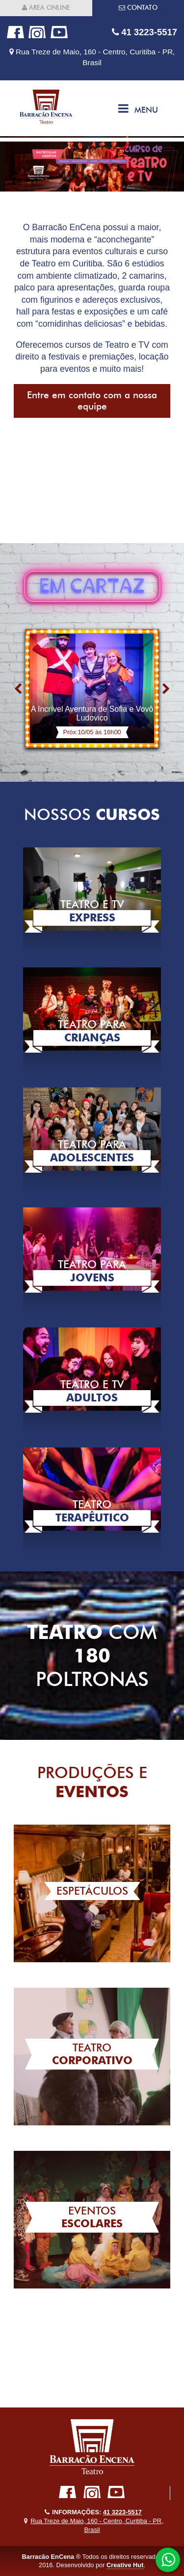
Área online (46, 7)
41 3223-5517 (144, 32)
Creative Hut (124, 2565)
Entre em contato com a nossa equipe (92, 400)
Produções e (92, 1782)
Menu (138, 108)
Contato (138, 7)
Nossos (92, 814)
